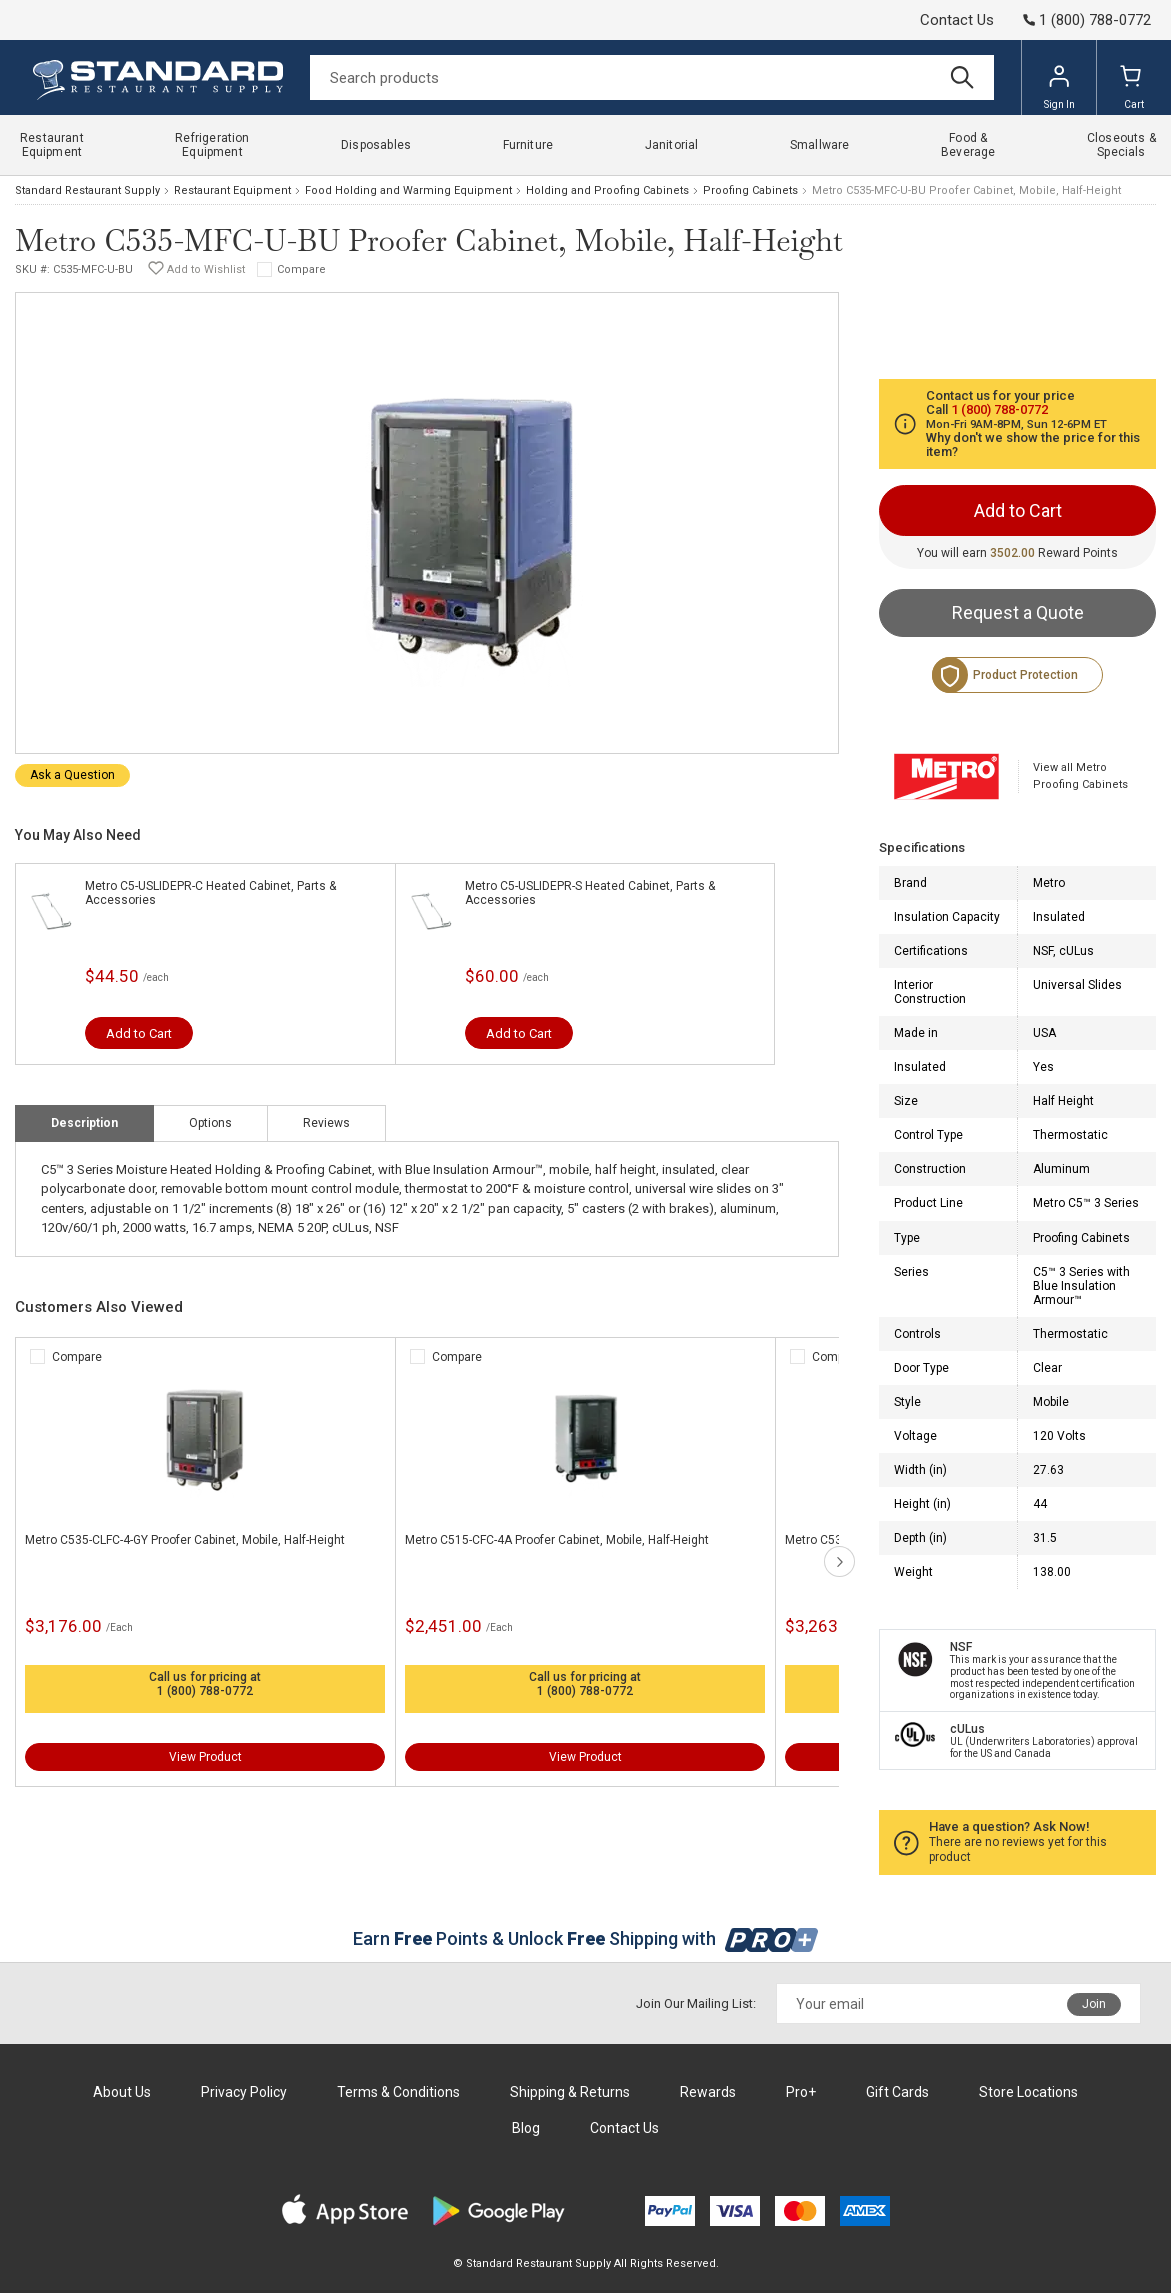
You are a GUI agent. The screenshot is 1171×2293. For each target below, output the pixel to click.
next (839, 1561)
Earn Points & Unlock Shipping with (585, 1938)
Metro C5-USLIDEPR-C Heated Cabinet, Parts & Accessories (210, 893)
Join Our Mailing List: (696, 2003)
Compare (301, 269)
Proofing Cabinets (750, 190)
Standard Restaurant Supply (87, 190)
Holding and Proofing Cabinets (607, 190)
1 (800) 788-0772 (205, 1691)
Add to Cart (139, 1033)
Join (1094, 2004)
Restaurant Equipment (232, 190)
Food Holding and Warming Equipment (408, 190)
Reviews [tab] (326, 1123)
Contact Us (957, 20)
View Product (205, 1757)
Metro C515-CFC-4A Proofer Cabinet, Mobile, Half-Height (557, 1540)
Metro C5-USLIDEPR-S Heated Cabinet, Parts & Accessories (590, 893)
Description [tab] (84, 1123)
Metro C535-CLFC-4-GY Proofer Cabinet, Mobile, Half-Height (185, 1540)
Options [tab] (210, 1123)
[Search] (652, 77)
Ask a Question (72, 775)
